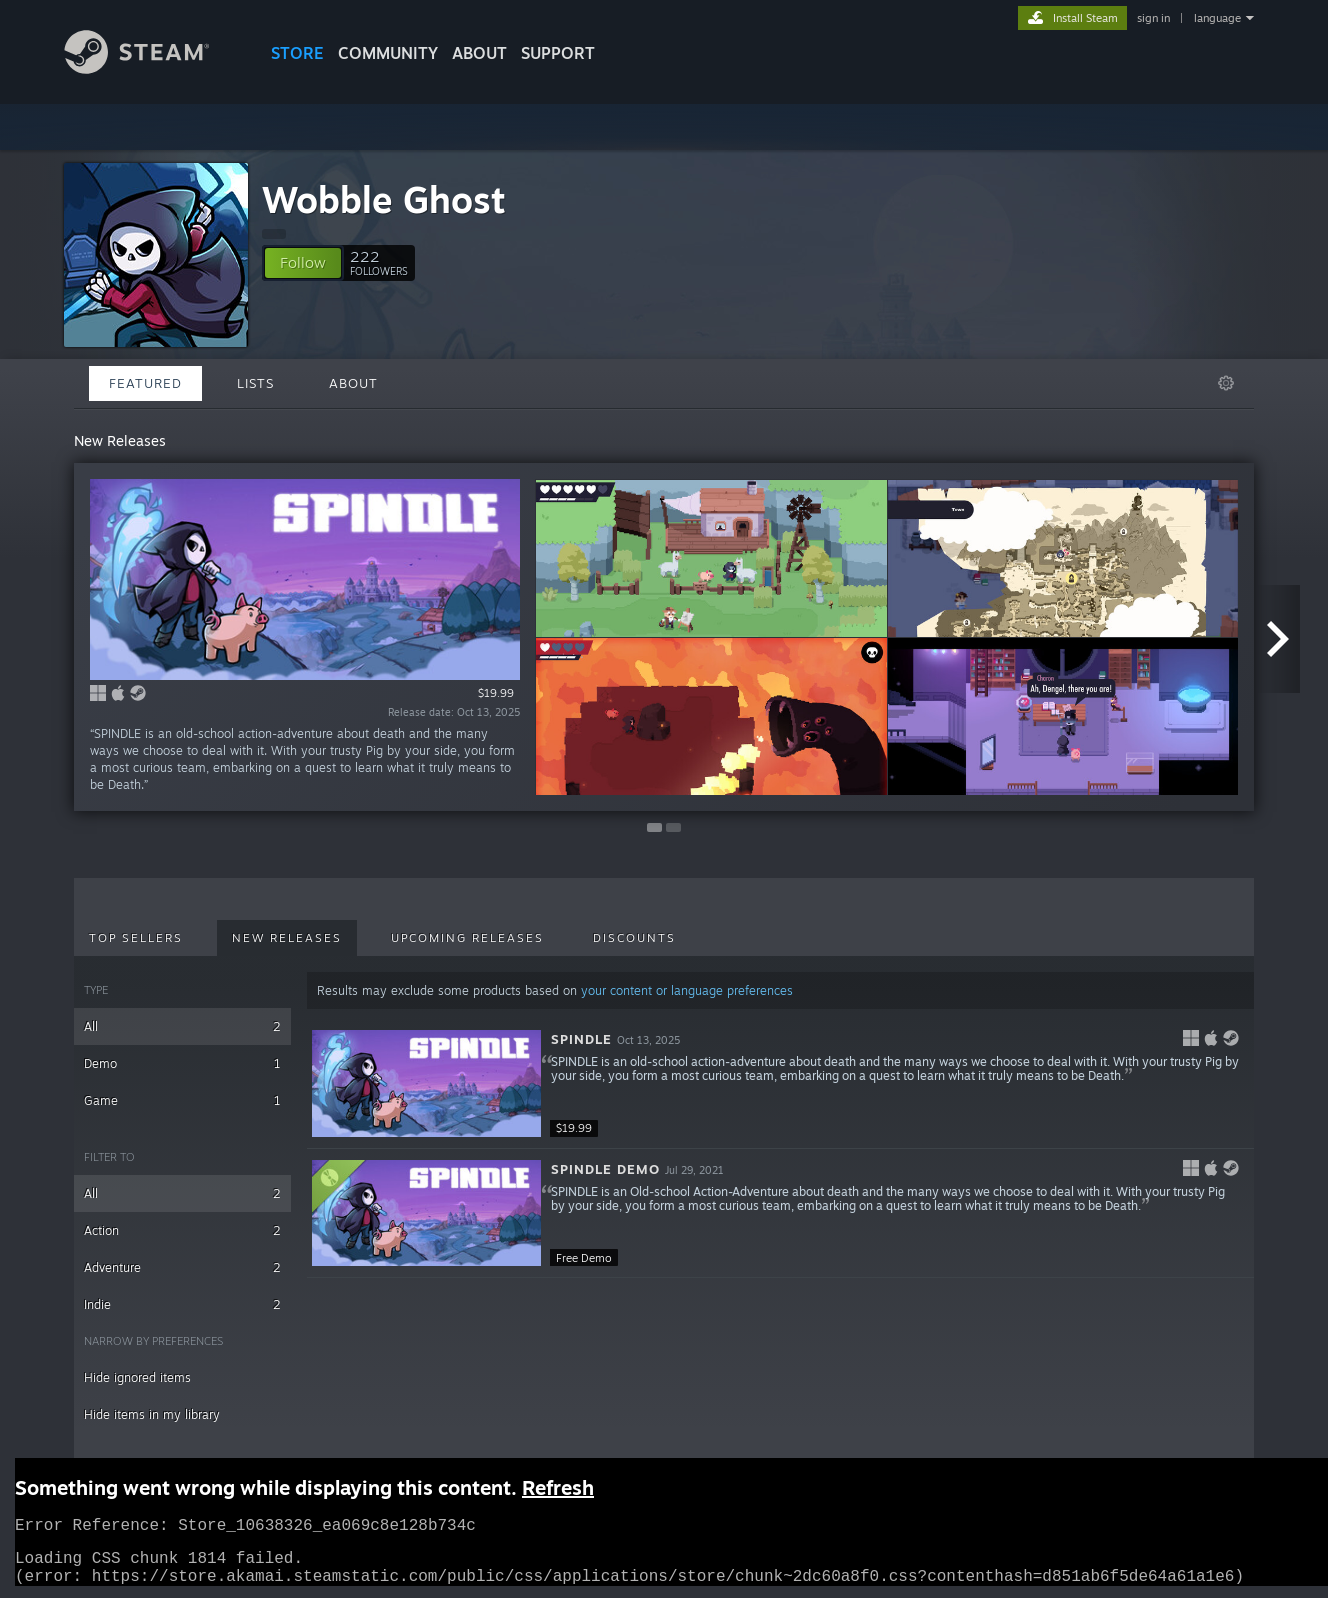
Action (182, 1230)
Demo (182, 1063)
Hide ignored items (137, 1377)
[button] (303, 263)
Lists (255, 383)
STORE (297, 53)
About (479, 53)
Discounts (634, 938)
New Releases (287, 938)
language (1217, 18)
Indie (182, 1304)
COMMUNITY (388, 53)
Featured (145, 383)
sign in (1153, 18)
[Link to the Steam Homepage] (152, 68)
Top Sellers (136, 938)
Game (182, 1100)
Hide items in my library (152, 1414)
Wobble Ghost (384, 199)
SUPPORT (558, 53)
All (182, 1026)
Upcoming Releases (467, 938)
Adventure (182, 1267)
